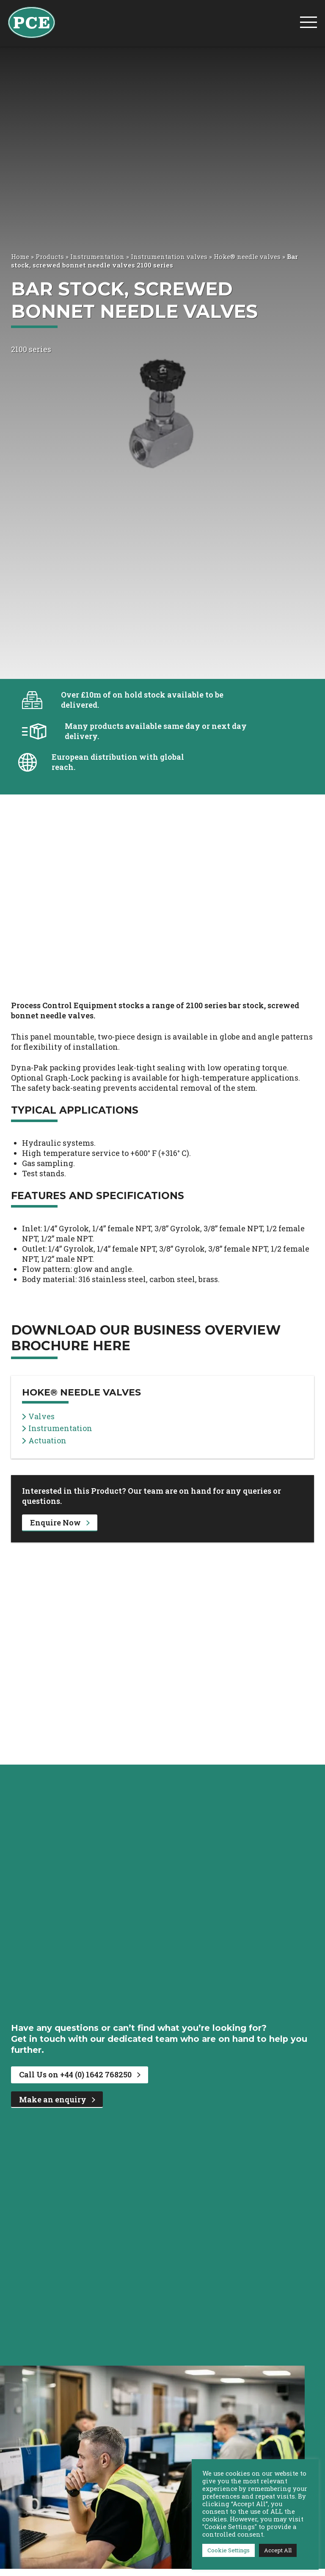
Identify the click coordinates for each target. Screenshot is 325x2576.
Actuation (44, 1440)
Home (20, 256)
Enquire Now (60, 1522)
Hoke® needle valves (247, 256)
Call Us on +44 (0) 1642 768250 (79, 2074)
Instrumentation (97, 256)
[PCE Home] (31, 22)
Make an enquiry (57, 2099)
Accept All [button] (278, 2550)
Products (50, 256)
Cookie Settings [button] (228, 2550)
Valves (38, 1416)
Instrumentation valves (169, 256)
